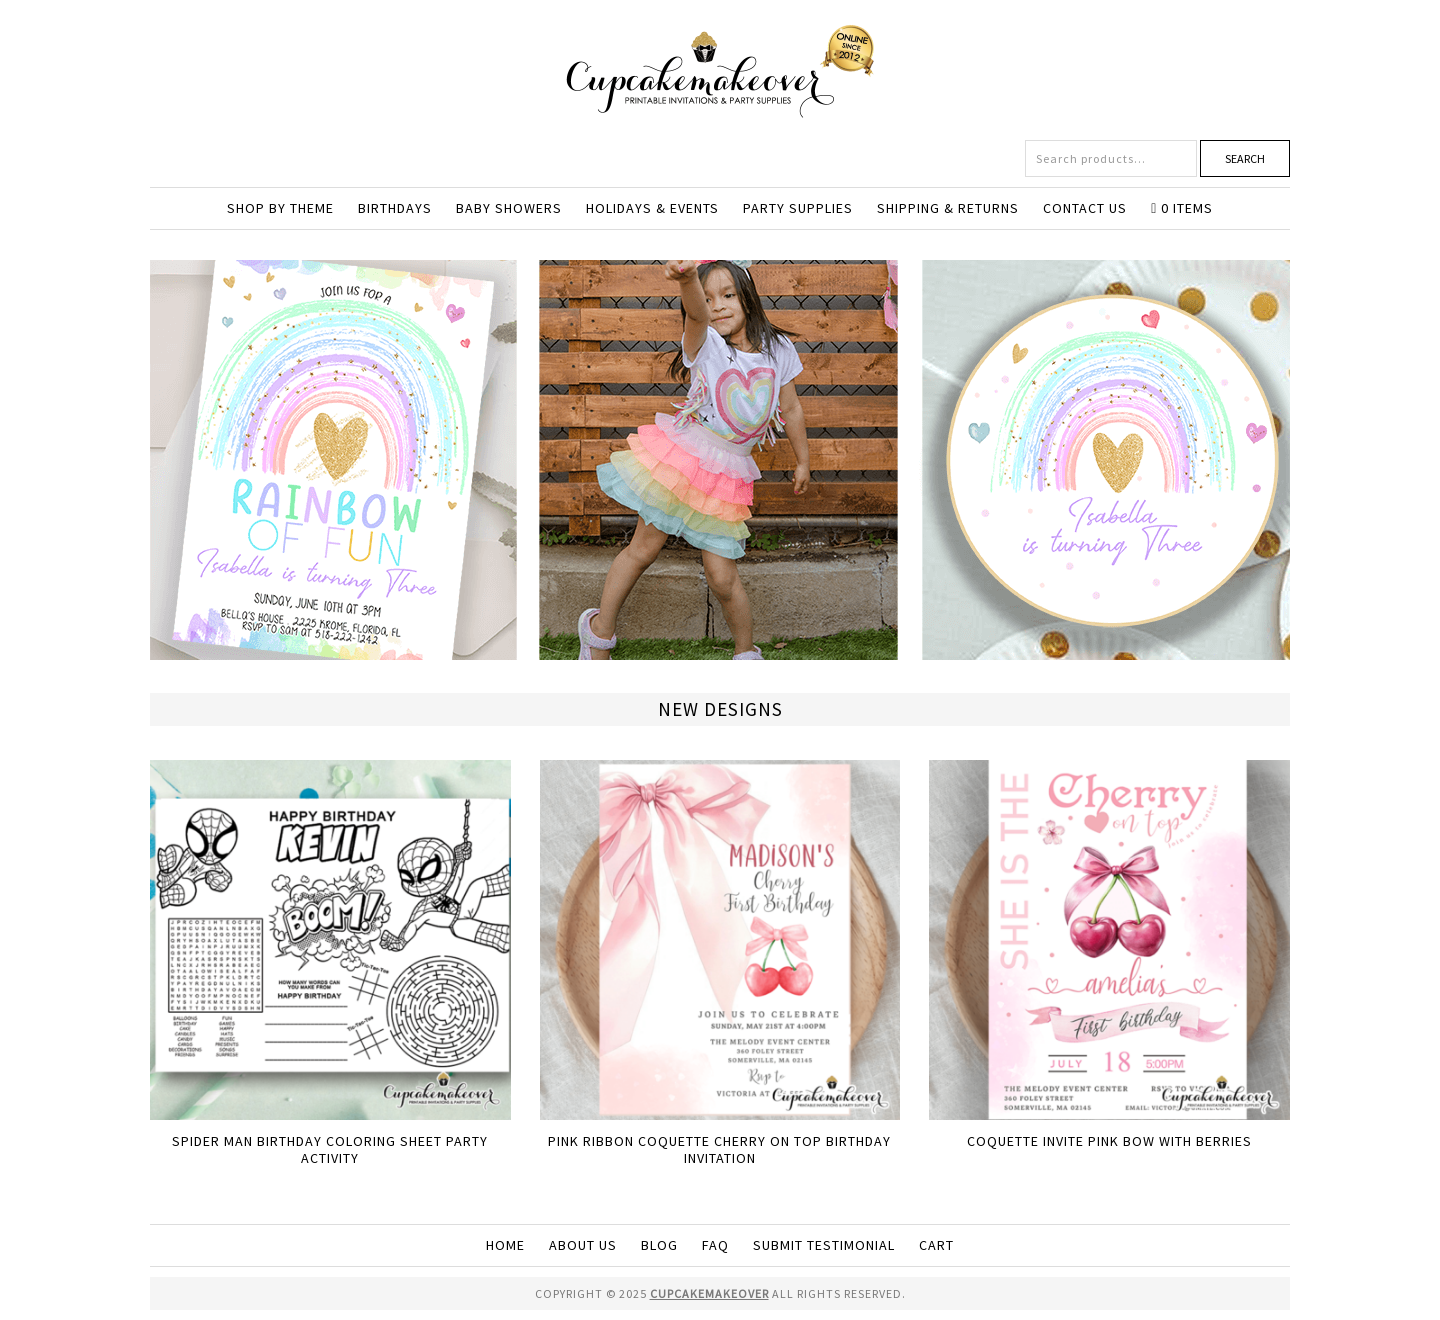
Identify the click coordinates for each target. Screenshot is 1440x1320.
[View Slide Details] (720, 651)
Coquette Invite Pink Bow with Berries (1109, 1141)
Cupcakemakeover (720, 70)
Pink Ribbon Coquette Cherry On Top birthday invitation (719, 1149)
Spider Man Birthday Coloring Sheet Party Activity (330, 1149)
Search (1245, 158)
